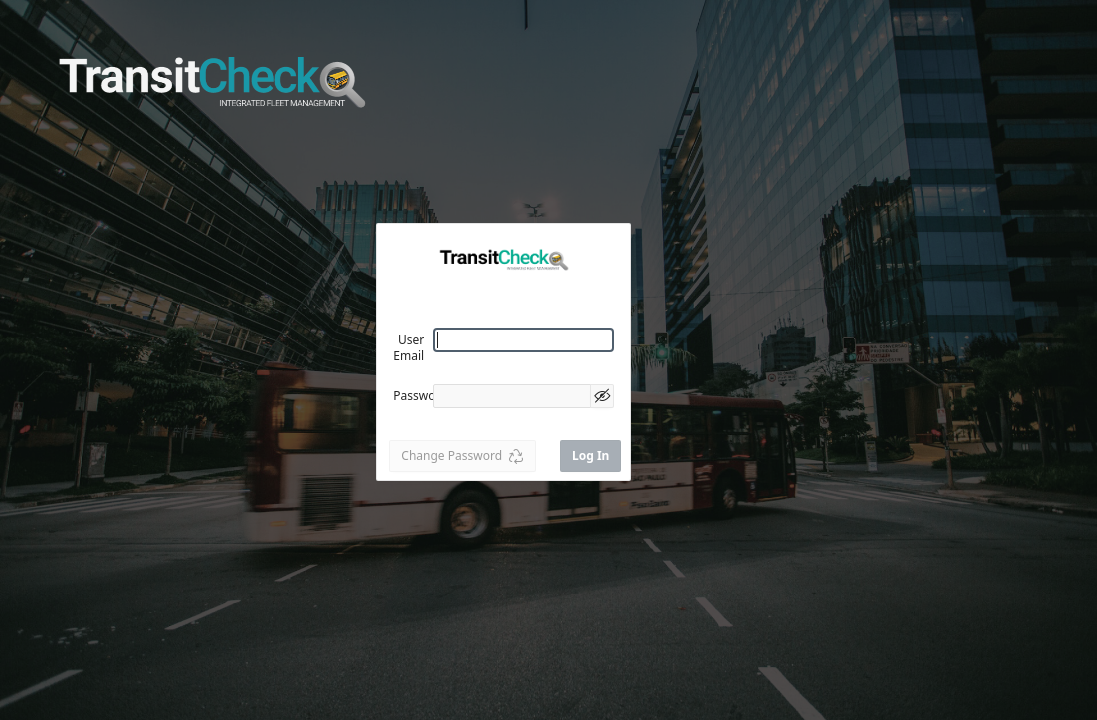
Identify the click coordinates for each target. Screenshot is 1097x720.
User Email (408, 347)
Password (420, 395)
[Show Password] (602, 396)
